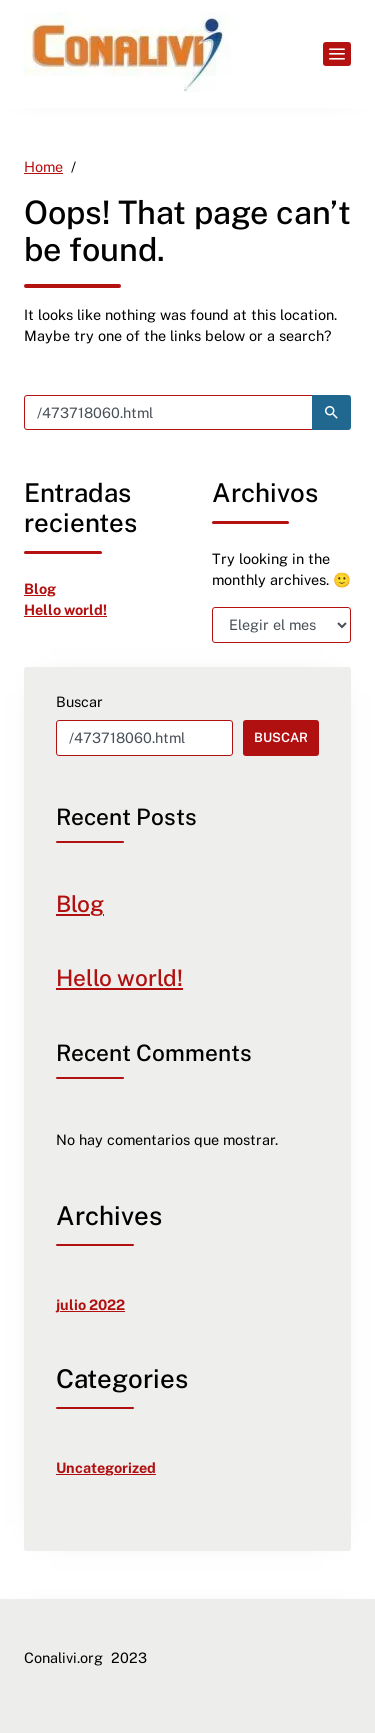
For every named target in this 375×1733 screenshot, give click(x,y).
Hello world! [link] (65, 609)
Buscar (79, 701)
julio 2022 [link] (90, 1304)
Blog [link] (40, 588)
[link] (127, 54)
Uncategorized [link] (106, 1467)
